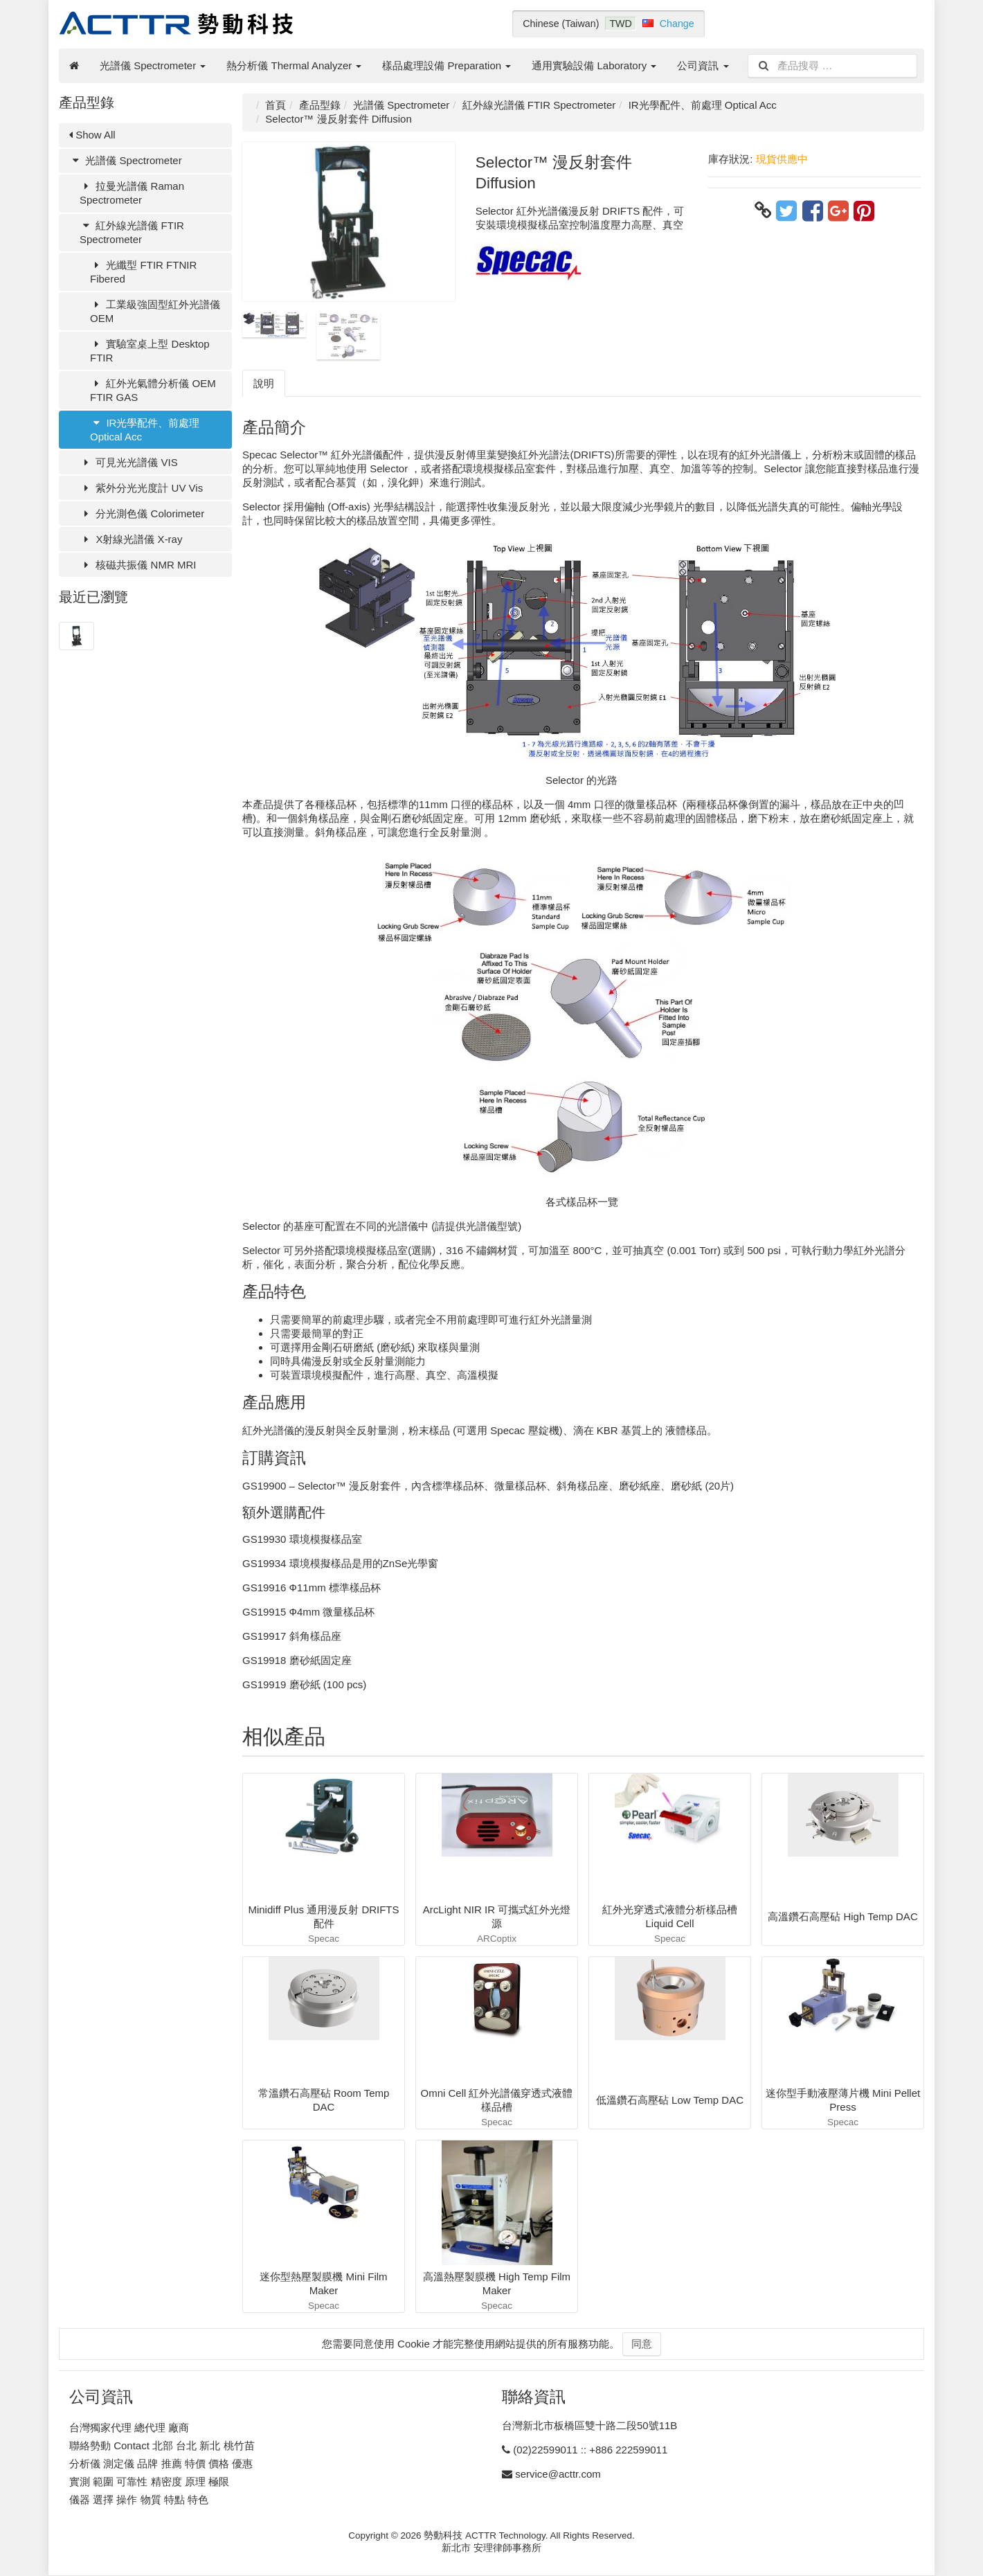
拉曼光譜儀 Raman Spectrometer (132, 193)
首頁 (275, 105)
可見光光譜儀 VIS (129, 462)
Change (677, 23)
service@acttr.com (558, 2474)
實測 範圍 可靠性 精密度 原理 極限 (149, 2481)
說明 (263, 383)
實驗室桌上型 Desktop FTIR (150, 351)
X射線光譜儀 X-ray (131, 539)
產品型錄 (320, 105)
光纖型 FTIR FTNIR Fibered (143, 272)
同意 (641, 2344)
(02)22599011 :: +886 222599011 (590, 2450)
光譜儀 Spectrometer (153, 65)
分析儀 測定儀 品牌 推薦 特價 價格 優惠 (161, 2463)
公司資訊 (702, 65)
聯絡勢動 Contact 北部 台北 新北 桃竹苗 (162, 2445)
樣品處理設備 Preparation (446, 65)
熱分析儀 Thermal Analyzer (293, 65)
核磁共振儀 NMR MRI (138, 565)
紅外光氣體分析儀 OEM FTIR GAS (153, 390)
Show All (92, 135)
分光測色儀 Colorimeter (142, 513)
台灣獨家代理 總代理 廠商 (129, 2427)
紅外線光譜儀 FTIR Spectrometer (132, 232)
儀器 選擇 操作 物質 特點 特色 (138, 2499)
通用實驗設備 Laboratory (594, 65)
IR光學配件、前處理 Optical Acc (144, 429)
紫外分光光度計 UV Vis (141, 488)
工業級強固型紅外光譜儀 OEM (155, 311)
